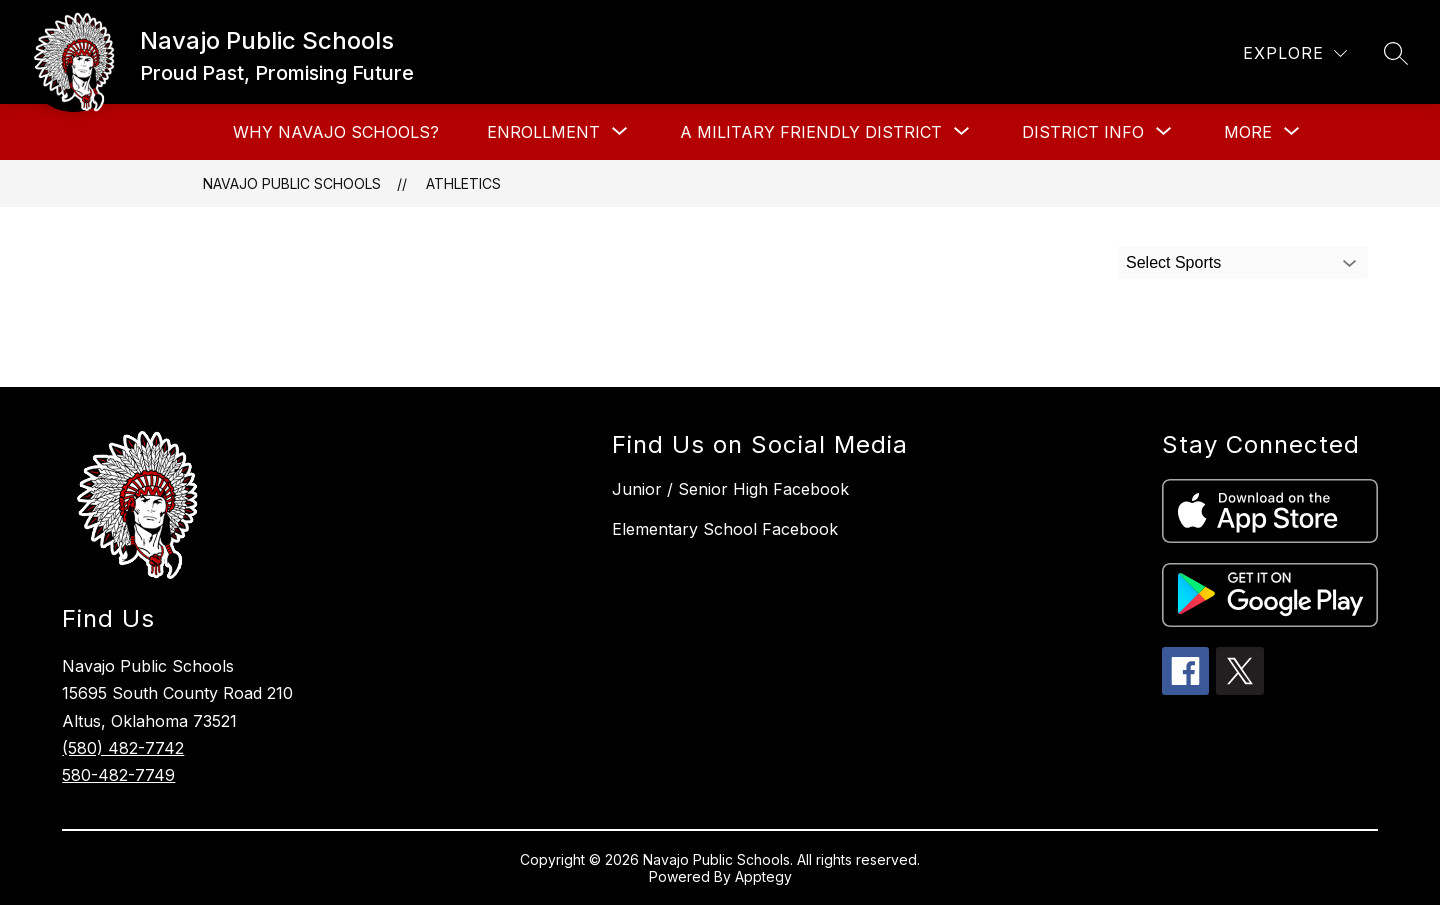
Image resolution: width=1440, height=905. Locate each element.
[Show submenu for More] (1248, 132)
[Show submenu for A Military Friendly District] (811, 132)
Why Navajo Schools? (336, 132)
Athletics (463, 183)
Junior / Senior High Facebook (730, 489)
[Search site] (1396, 53)
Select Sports (1173, 262)
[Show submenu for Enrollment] (543, 132)
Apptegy (763, 876)
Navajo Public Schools (292, 183)
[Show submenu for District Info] (1083, 132)
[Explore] (1295, 53)
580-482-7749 (118, 775)
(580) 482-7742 (123, 748)
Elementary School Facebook (725, 529)
